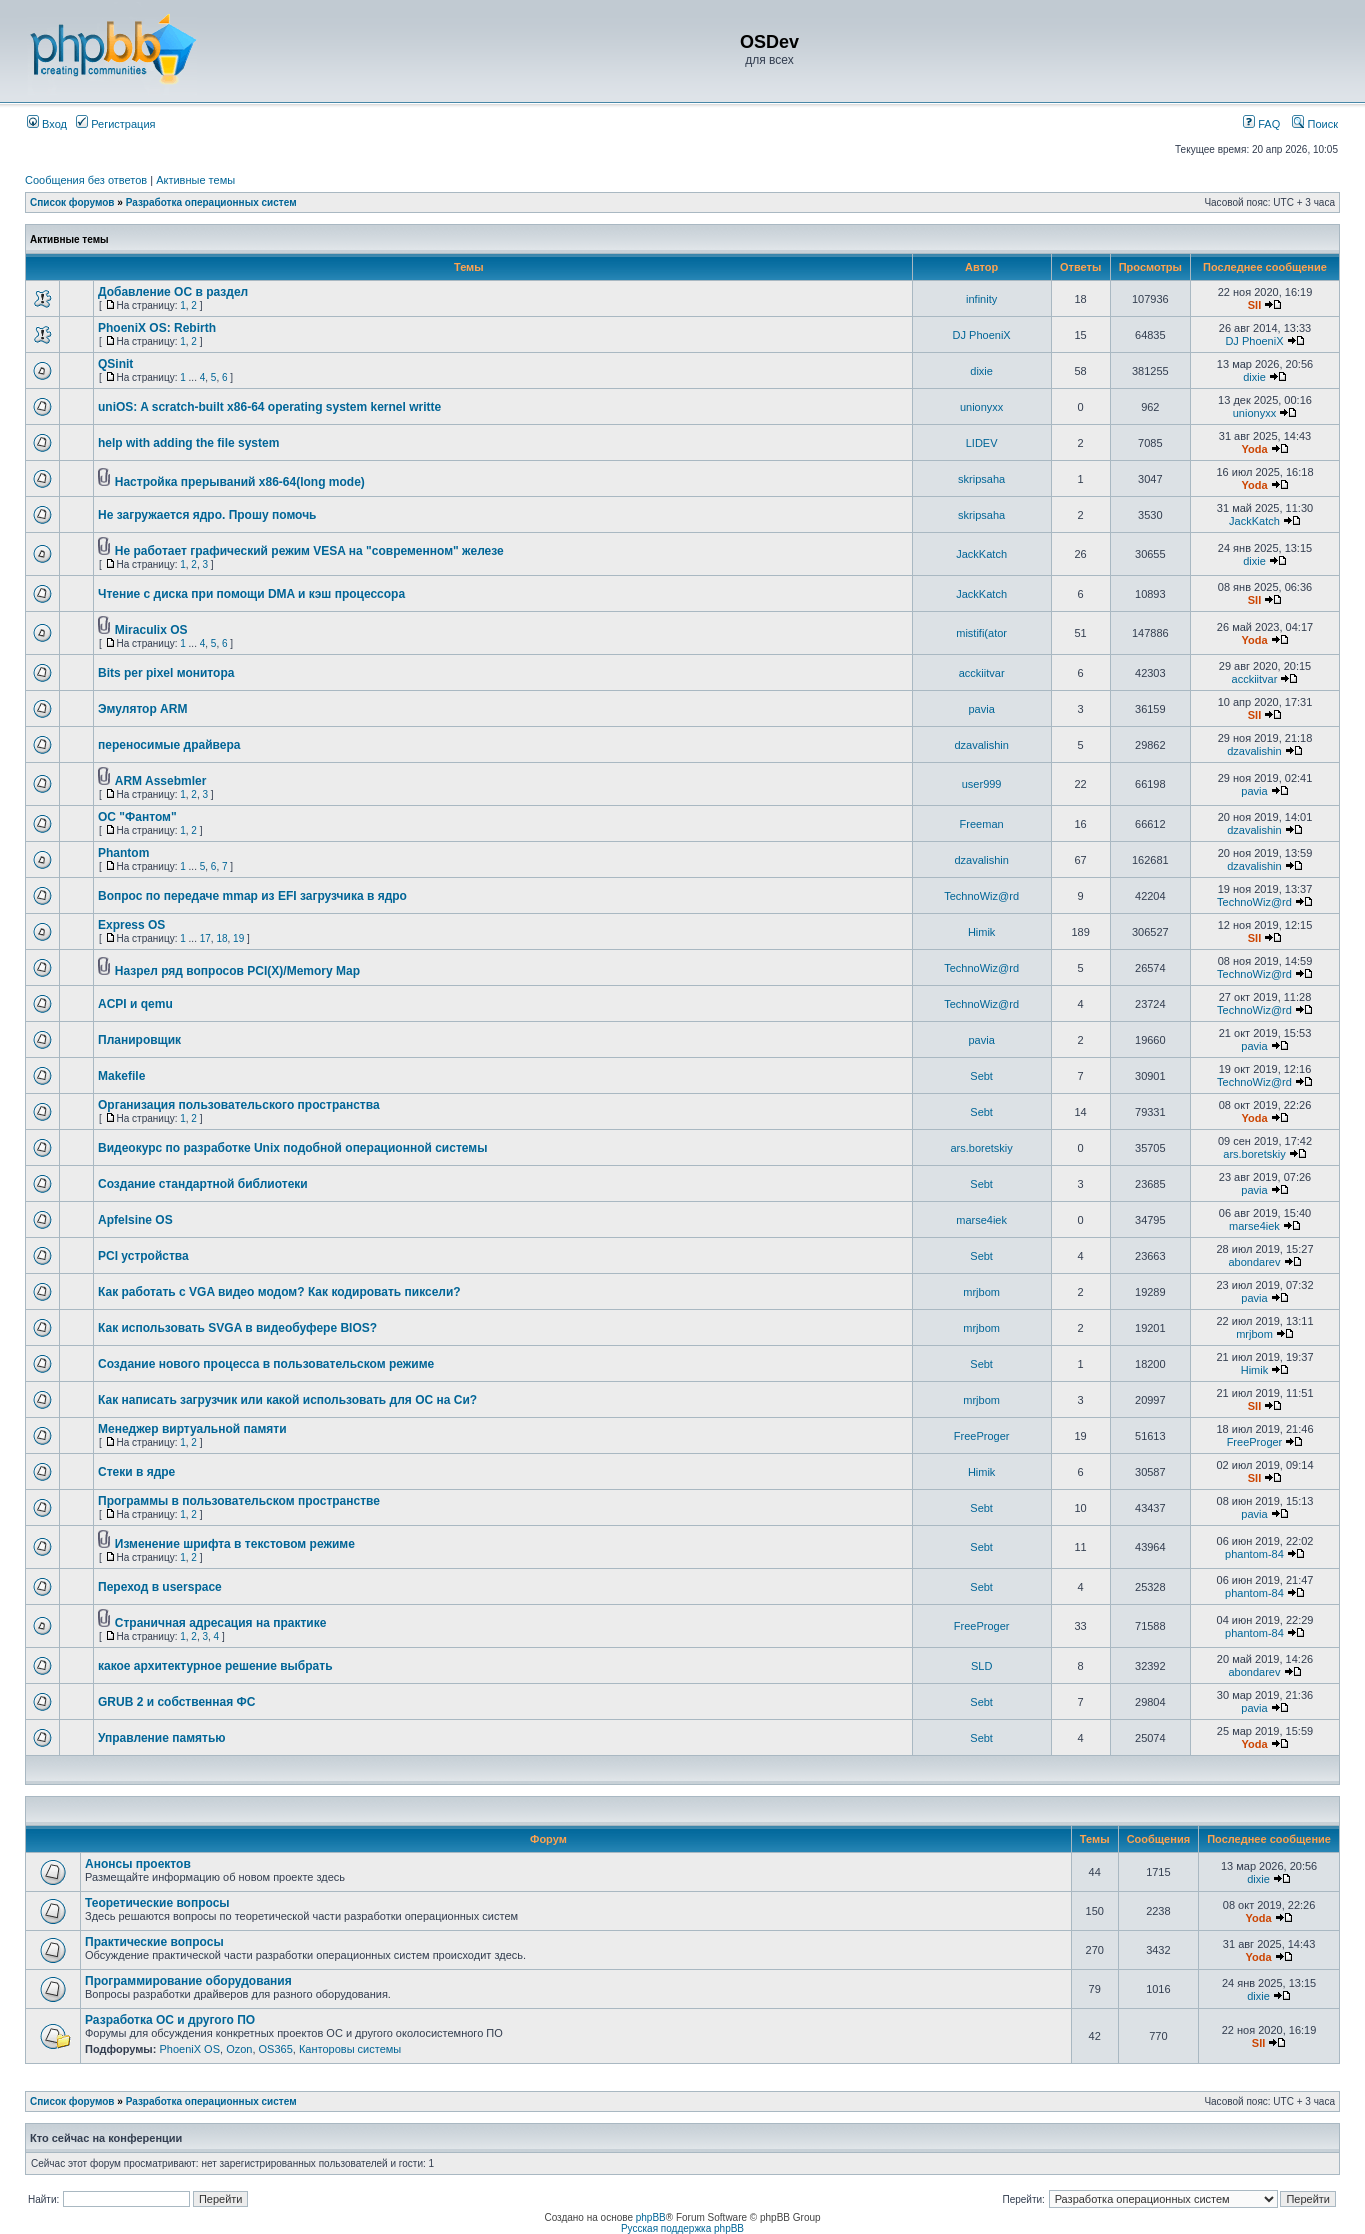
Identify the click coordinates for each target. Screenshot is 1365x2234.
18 (221, 938)
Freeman (982, 824)
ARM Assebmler (161, 781)
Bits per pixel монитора (166, 673)
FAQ (1261, 124)
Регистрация (115, 124)
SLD (981, 1666)
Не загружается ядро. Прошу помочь (207, 515)
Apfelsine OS (135, 1220)
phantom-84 (1254, 1554)
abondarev (1254, 1262)
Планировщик (139, 1040)
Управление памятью (162, 1738)
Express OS (131, 925)
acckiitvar (982, 673)
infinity (981, 299)
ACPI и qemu (135, 1004)
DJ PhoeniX (982, 335)
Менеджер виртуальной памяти (192, 1429)
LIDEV (982, 443)
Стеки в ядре (136, 1472)
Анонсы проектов (138, 1864)
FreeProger (982, 1436)
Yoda (1254, 449)
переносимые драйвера (169, 745)
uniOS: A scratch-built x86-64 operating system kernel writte (269, 407)
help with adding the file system (188, 443)
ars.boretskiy (981, 1148)
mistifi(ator (981, 633)
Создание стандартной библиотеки (203, 1184)
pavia (981, 709)
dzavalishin (981, 745)
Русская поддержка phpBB (682, 2228)
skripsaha (981, 479)
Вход (47, 124)
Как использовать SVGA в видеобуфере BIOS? (237, 1328)
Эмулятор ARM (142, 709)
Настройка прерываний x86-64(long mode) (240, 482)
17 (205, 938)
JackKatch (1254, 521)
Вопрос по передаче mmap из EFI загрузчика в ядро (252, 896)
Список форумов (72, 202)
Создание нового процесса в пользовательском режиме (266, 1364)
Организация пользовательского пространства (239, 1105)
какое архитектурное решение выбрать (215, 1666)
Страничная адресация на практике (221, 1623)
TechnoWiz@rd (981, 896)
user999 (982, 784)
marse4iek (981, 1220)
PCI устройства (143, 1256)
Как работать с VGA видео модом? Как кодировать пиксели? (279, 1292)
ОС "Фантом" (137, 817)
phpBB (651, 2217)
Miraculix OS (151, 630)
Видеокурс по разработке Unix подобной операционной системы (292, 1148)
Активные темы (195, 180)
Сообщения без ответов (86, 180)
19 (238, 938)
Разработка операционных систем (211, 202)
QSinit (115, 364)
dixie (981, 371)
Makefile (121, 1076)
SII (1254, 305)
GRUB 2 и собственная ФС (177, 1702)
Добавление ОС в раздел (173, 292)
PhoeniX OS (189, 2049)
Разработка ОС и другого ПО (170, 2020)
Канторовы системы (350, 2049)
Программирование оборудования (188, 1981)
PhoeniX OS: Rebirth (157, 328)
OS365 (276, 2049)
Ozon (239, 2049)
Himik (982, 932)
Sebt (981, 1076)
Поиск (1315, 124)
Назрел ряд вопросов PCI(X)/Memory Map (237, 971)
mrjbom (981, 1292)
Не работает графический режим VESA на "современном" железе (309, 551)
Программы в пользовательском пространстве (239, 1501)
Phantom (123, 853)
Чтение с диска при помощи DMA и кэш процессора (251, 594)
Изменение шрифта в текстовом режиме (235, 1544)
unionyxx (981, 407)
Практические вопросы (154, 1942)
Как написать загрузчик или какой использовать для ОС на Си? (287, 1400)
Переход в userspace (160, 1587)
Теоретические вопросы (157, 1903)
